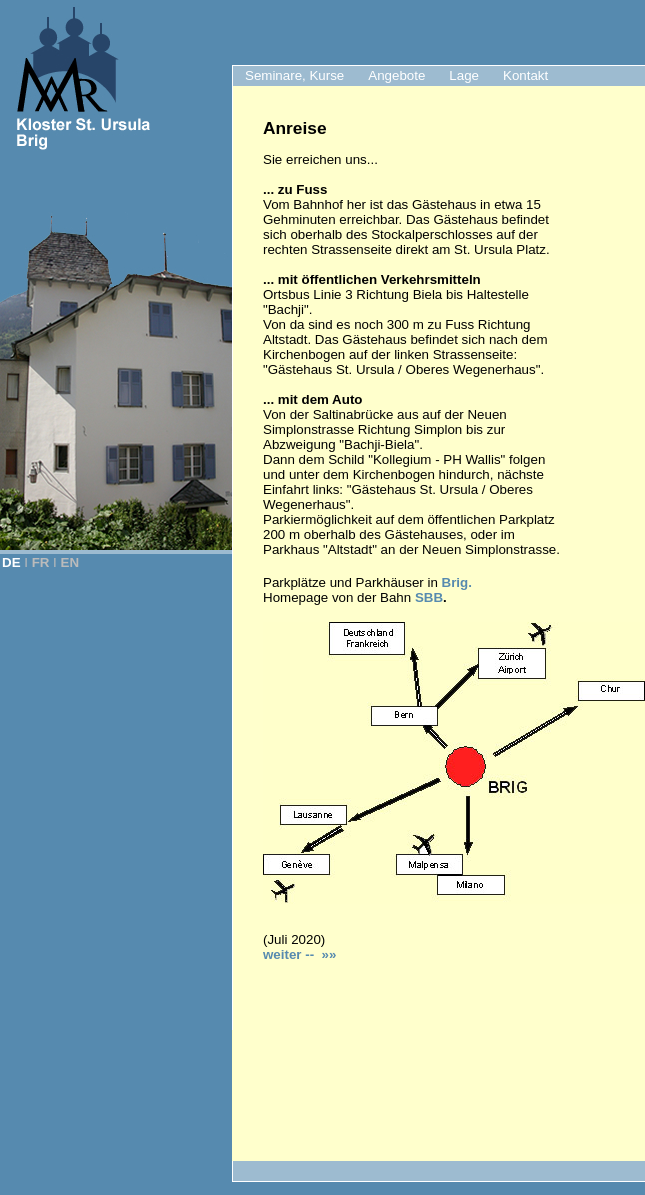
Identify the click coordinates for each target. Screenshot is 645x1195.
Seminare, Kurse (294, 75)
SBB (429, 597)
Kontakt (525, 75)
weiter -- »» (299, 954)
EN (70, 562)
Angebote (396, 75)
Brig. (457, 582)
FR (41, 562)
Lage (464, 75)
